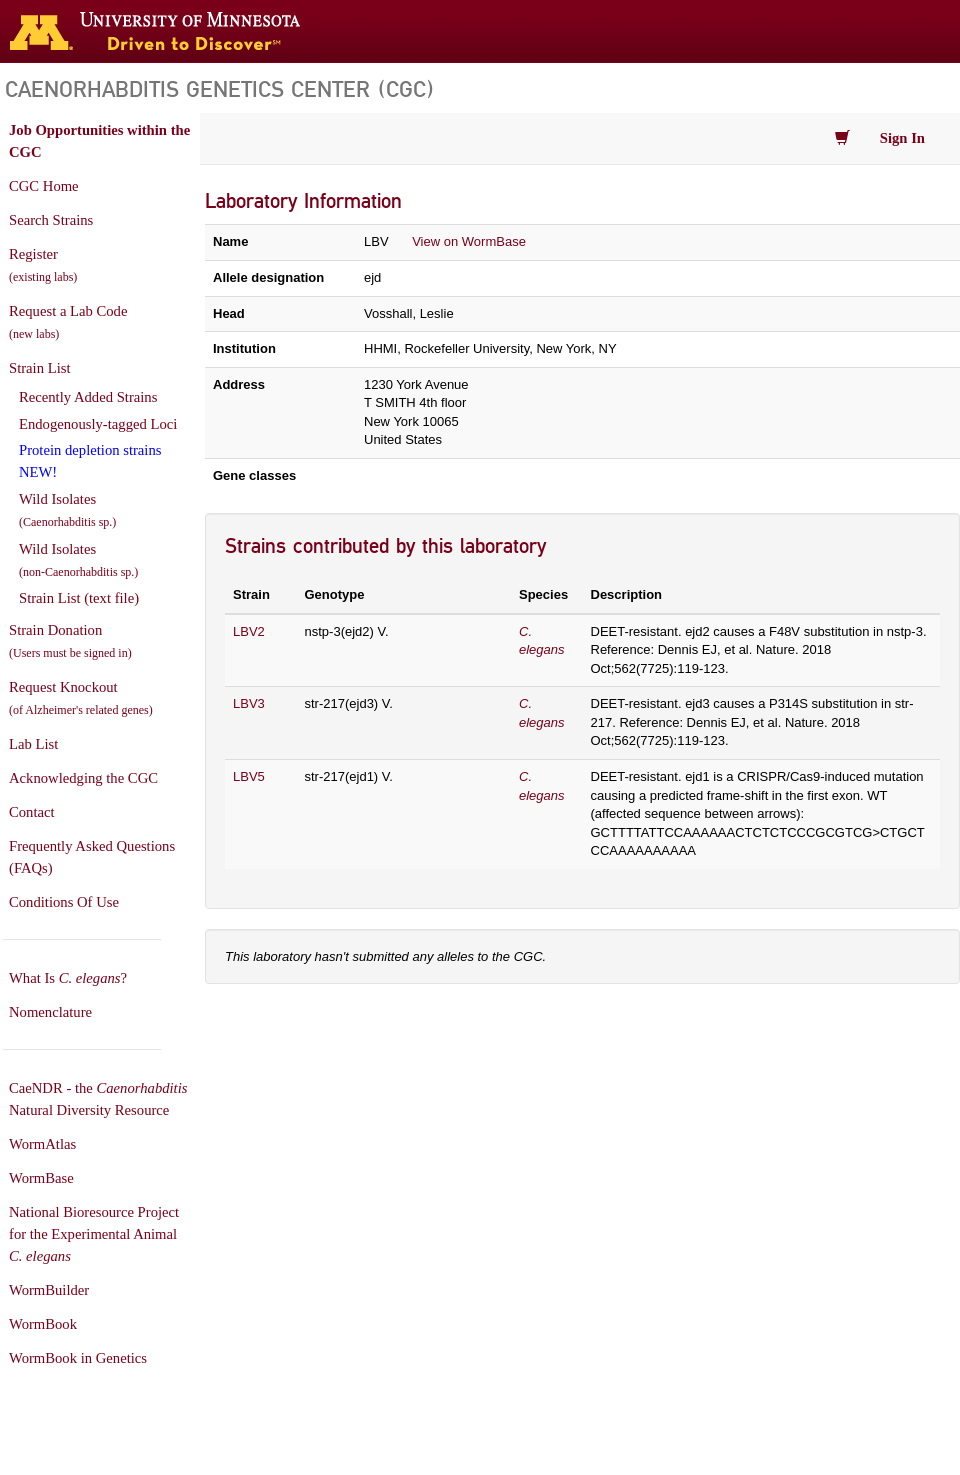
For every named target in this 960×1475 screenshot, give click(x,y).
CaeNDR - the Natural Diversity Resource (98, 1099)
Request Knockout (81, 698)
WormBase (41, 1178)
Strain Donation (70, 641)
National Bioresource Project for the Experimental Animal (94, 1234)
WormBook (43, 1324)
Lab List (33, 744)
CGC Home (44, 186)
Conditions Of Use (64, 902)
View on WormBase (469, 241)
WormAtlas (42, 1144)
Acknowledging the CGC (83, 778)
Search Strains (51, 220)
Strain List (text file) (79, 598)
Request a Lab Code (68, 322)
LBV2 (249, 631)
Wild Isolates (67, 510)
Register (43, 265)
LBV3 (249, 703)
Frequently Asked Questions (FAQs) (92, 857)
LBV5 (249, 776)
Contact (32, 812)
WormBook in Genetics (78, 1358)
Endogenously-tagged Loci (98, 424)
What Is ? (68, 978)
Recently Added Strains (88, 397)
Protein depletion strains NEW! (90, 461)
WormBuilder (49, 1290)
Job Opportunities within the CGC (99, 141)
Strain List (39, 368)
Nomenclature (50, 1012)
